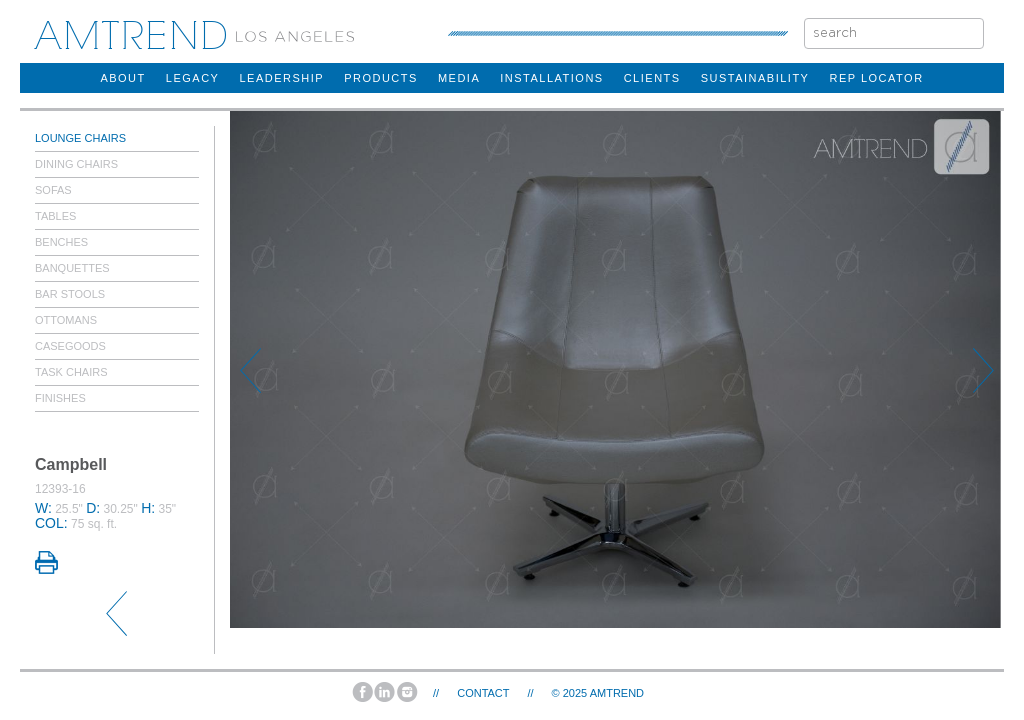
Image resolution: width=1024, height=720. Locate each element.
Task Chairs (71, 372)
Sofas (53, 190)
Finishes (60, 398)
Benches (61, 242)
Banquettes (72, 268)
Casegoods (70, 346)
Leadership (281, 78)
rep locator (876, 78)
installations (551, 78)
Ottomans (66, 320)
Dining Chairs (76, 164)
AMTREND (617, 693)
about (122, 78)
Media (459, 78)
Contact (483, 693)
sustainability (755, 78)
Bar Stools (70, 294)
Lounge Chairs (80, 138)
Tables (55, 216)
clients (652, 78)
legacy (193, 78)
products (381, 78)
